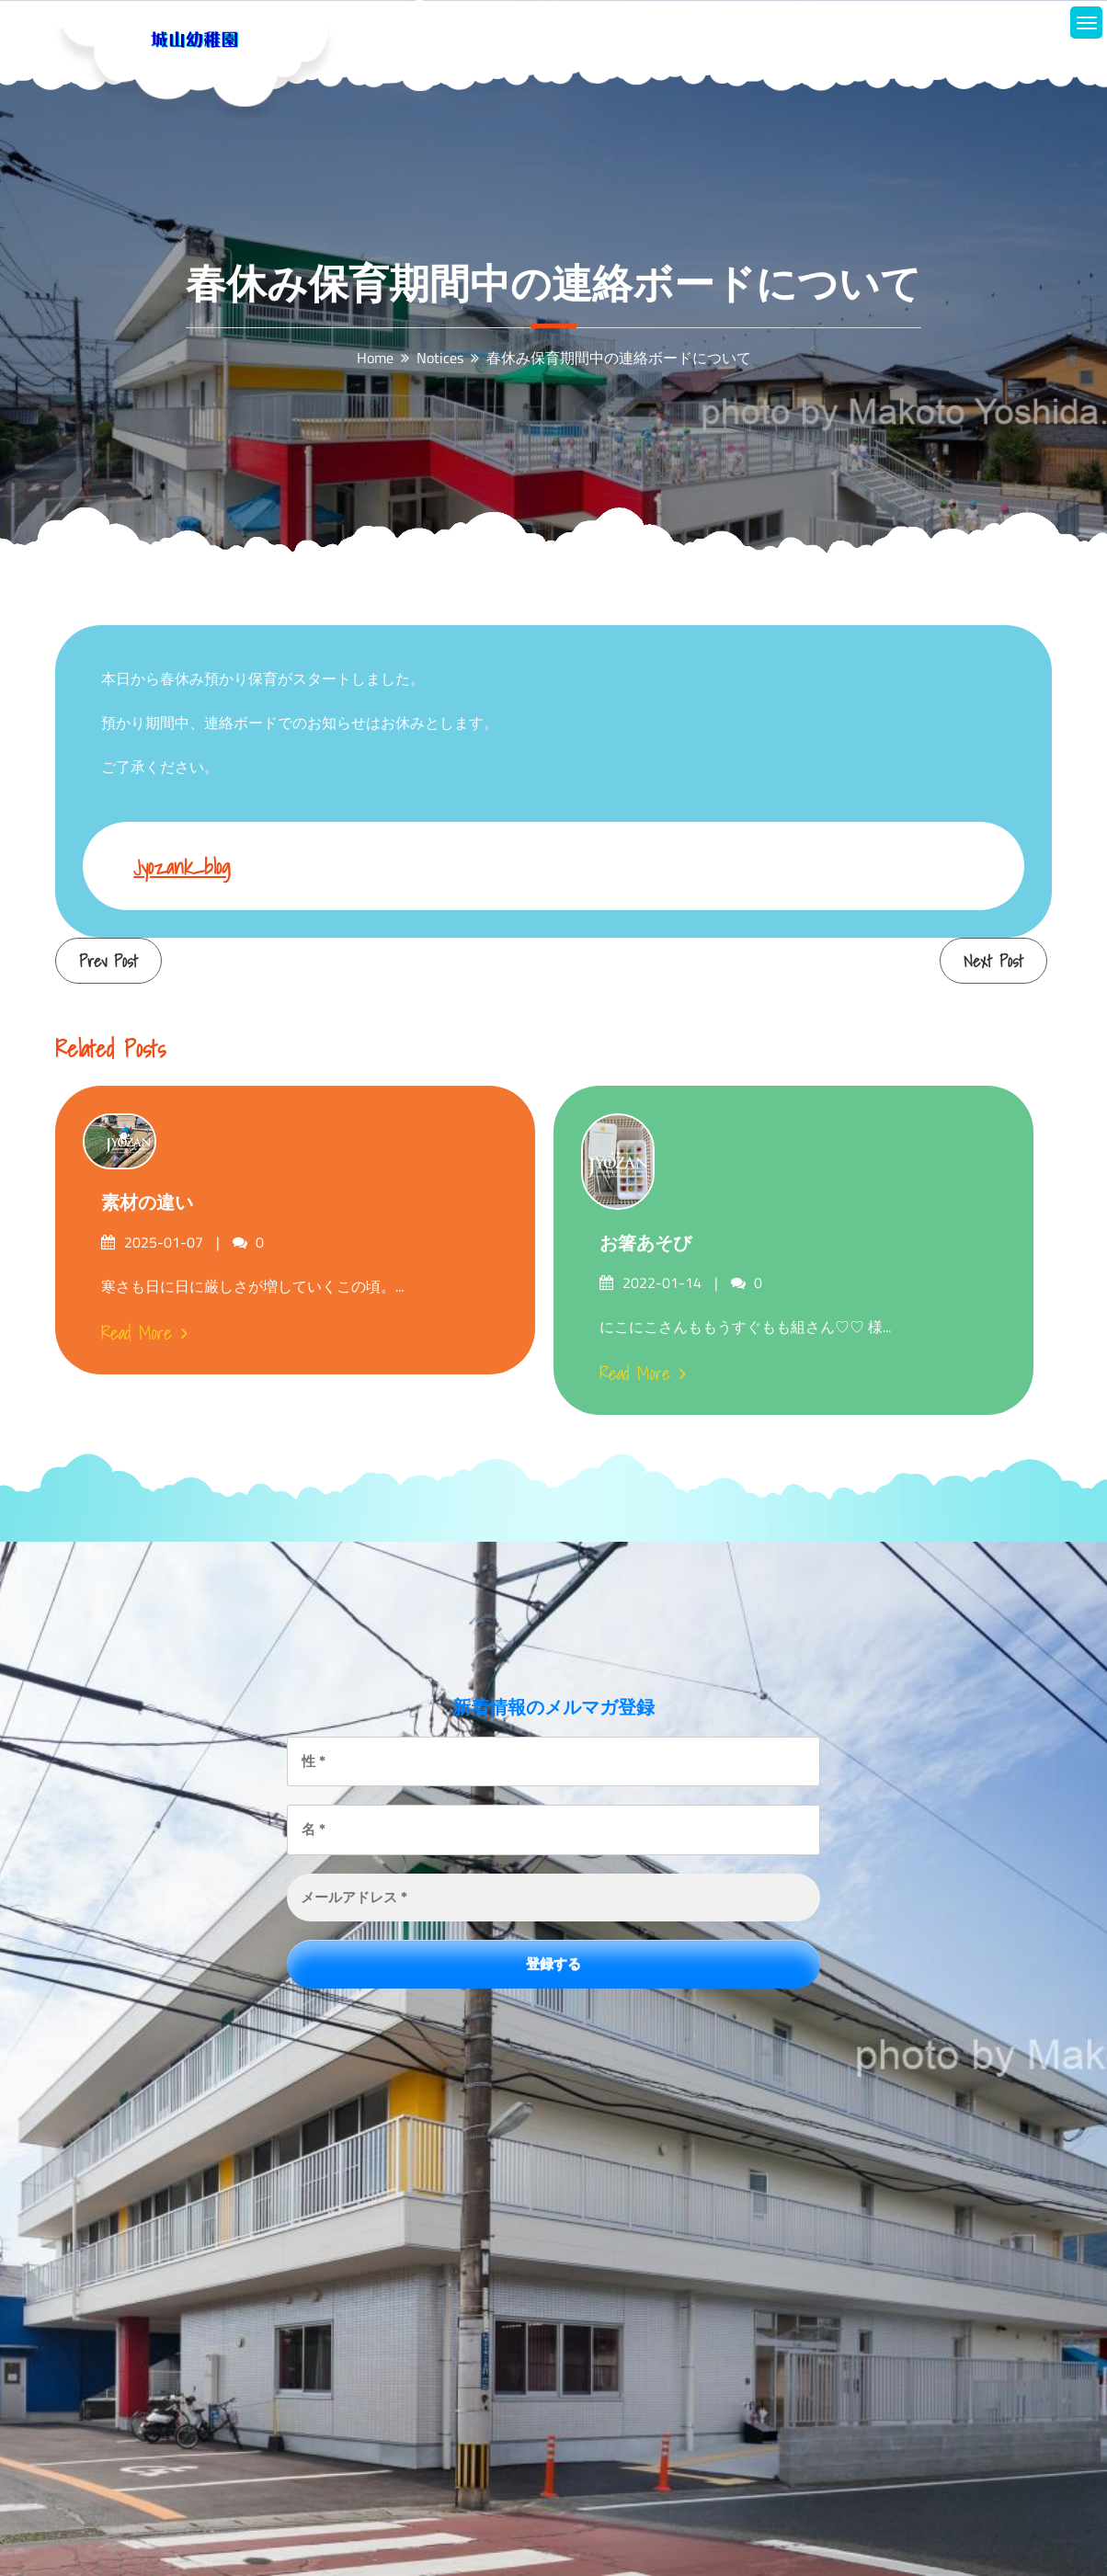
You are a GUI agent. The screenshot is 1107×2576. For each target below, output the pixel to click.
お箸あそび (645, 1243)
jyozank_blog (182, 866)
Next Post (993, 961)
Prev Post (108, 961)
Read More (144, 1333)
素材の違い (147, 1202)
